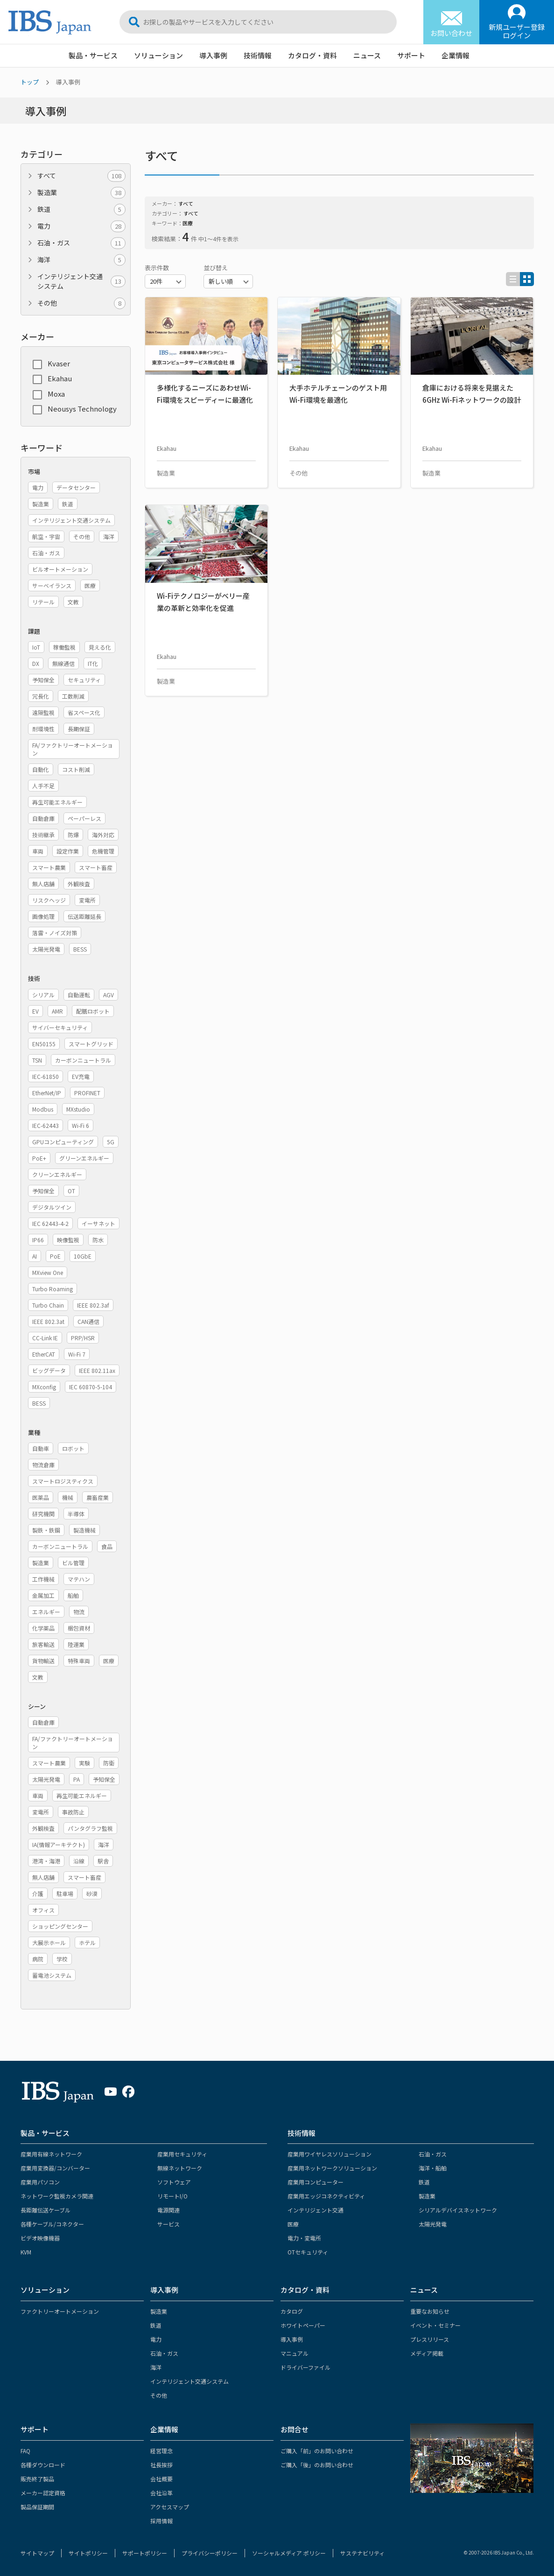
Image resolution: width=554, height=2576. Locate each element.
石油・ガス (81, 243)
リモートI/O (172, 2196)
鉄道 (81, 209)
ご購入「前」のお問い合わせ (317, 2451)
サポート (411, 55)
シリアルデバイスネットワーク (458, 2210)
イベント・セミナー (435, 2325)
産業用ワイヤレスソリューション (330, 2154)
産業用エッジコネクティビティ (326, 2196)
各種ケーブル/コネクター (52, 2224)
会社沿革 (161, 2493)
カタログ (292, 2311)
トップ (30, 81)
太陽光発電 (433, 2224)
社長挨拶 (161, 2465)
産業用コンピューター (316, 2182)
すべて (81, 176)
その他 (81, 303)
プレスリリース (429, 2339)
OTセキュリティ (308, 2252)
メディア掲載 (426, 2353)
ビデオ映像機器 (40, 2238)
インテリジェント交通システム (81, 281)
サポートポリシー (144, 2553)
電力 (81, 226)
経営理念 (161, 2451)
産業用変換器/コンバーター (55, 2168)
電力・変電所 (304, 2238)
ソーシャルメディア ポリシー (289, 2553)
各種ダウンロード (43, 2465)
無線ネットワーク (179, 2168)
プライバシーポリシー (210, 2553)
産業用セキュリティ (182, 2154)
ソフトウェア (174, 2182)
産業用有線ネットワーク (51, 2154)
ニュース (367, 55)
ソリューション (158, 55)
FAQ (25, 2451)
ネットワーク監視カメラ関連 (57, 2196)
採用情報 (161, 2521)
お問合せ (295, 2429)
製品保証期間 (37, 2507)
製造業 (81, 192)
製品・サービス (93, 55)
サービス (168, 2224)
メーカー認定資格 (43, 2493)
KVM (26, 2252)
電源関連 (168, 2210)
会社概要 (161, 2479)
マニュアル (295, 2353)
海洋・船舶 (433, 2168)
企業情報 (456, 55)
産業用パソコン (40, 2182)
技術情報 (258, 55)
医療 (293, 2224)
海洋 (81, 260)
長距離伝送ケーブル (45, 2210)
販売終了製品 (37, 2479)
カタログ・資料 (312, 55)
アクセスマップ (169, 2507)
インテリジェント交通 (316, 2210)
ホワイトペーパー (303, 2325)
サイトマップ (37, 2553)
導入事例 (213, 55)
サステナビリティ (362, 2553)
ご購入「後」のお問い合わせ (317, 2465)
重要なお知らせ (429, 2311)
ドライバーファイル (305, 2367)
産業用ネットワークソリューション (332, 2168)
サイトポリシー (88, 2553)
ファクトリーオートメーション (60, 2311)
